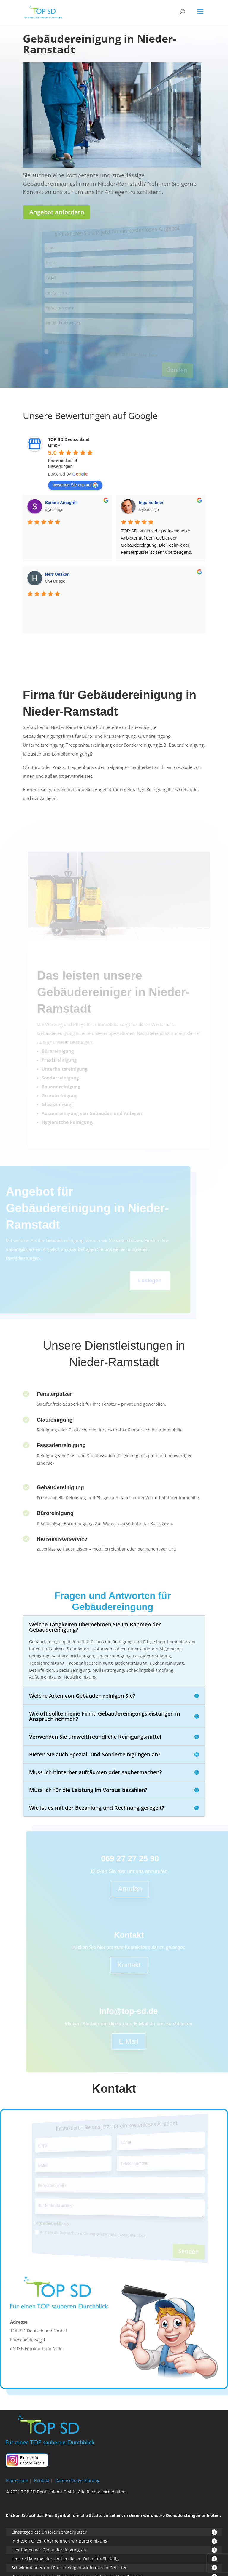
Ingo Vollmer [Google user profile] (151, 502)
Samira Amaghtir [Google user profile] (61, 502)
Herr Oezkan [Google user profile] (57, 574)
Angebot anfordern (56, 212)
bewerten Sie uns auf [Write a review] (75, 485)
